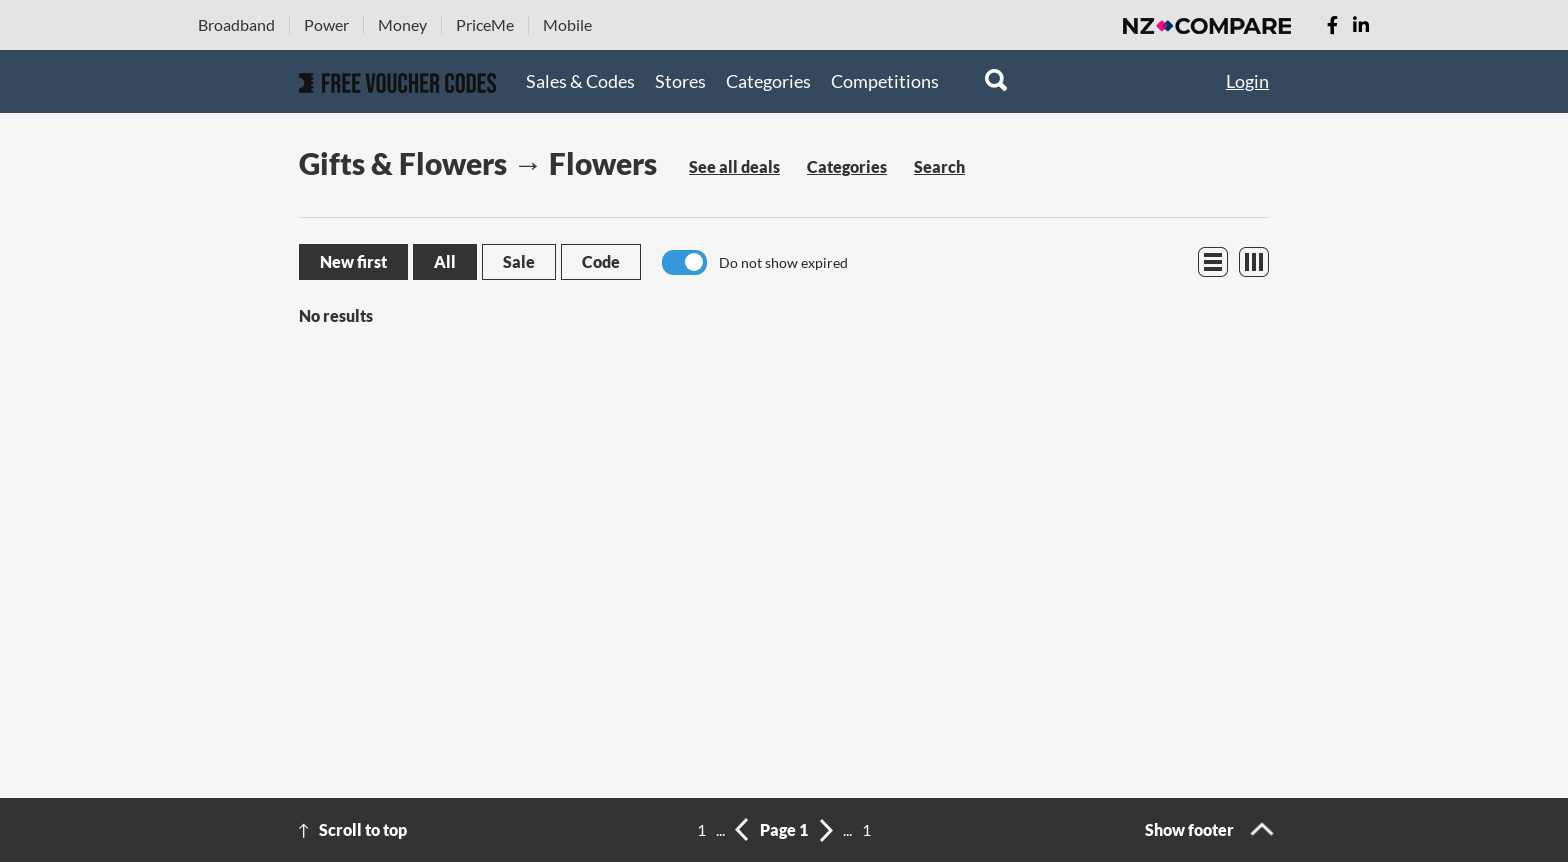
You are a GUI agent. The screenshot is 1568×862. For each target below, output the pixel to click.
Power (326, 24)
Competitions (885, 81)
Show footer (1189, 829)
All (445, 261)
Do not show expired (783, 262)
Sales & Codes (580, 81)
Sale (519, 261)
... (720, 829)
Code (601, 261)
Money (402, 24)
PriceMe (485, 24)
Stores (680, 81)
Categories (768, 81)
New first (353, 261)
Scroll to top (363, 829)
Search (939, 166)
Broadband (236, 24)
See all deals (734, 166)
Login (1247, 81)
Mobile (567, 24)
